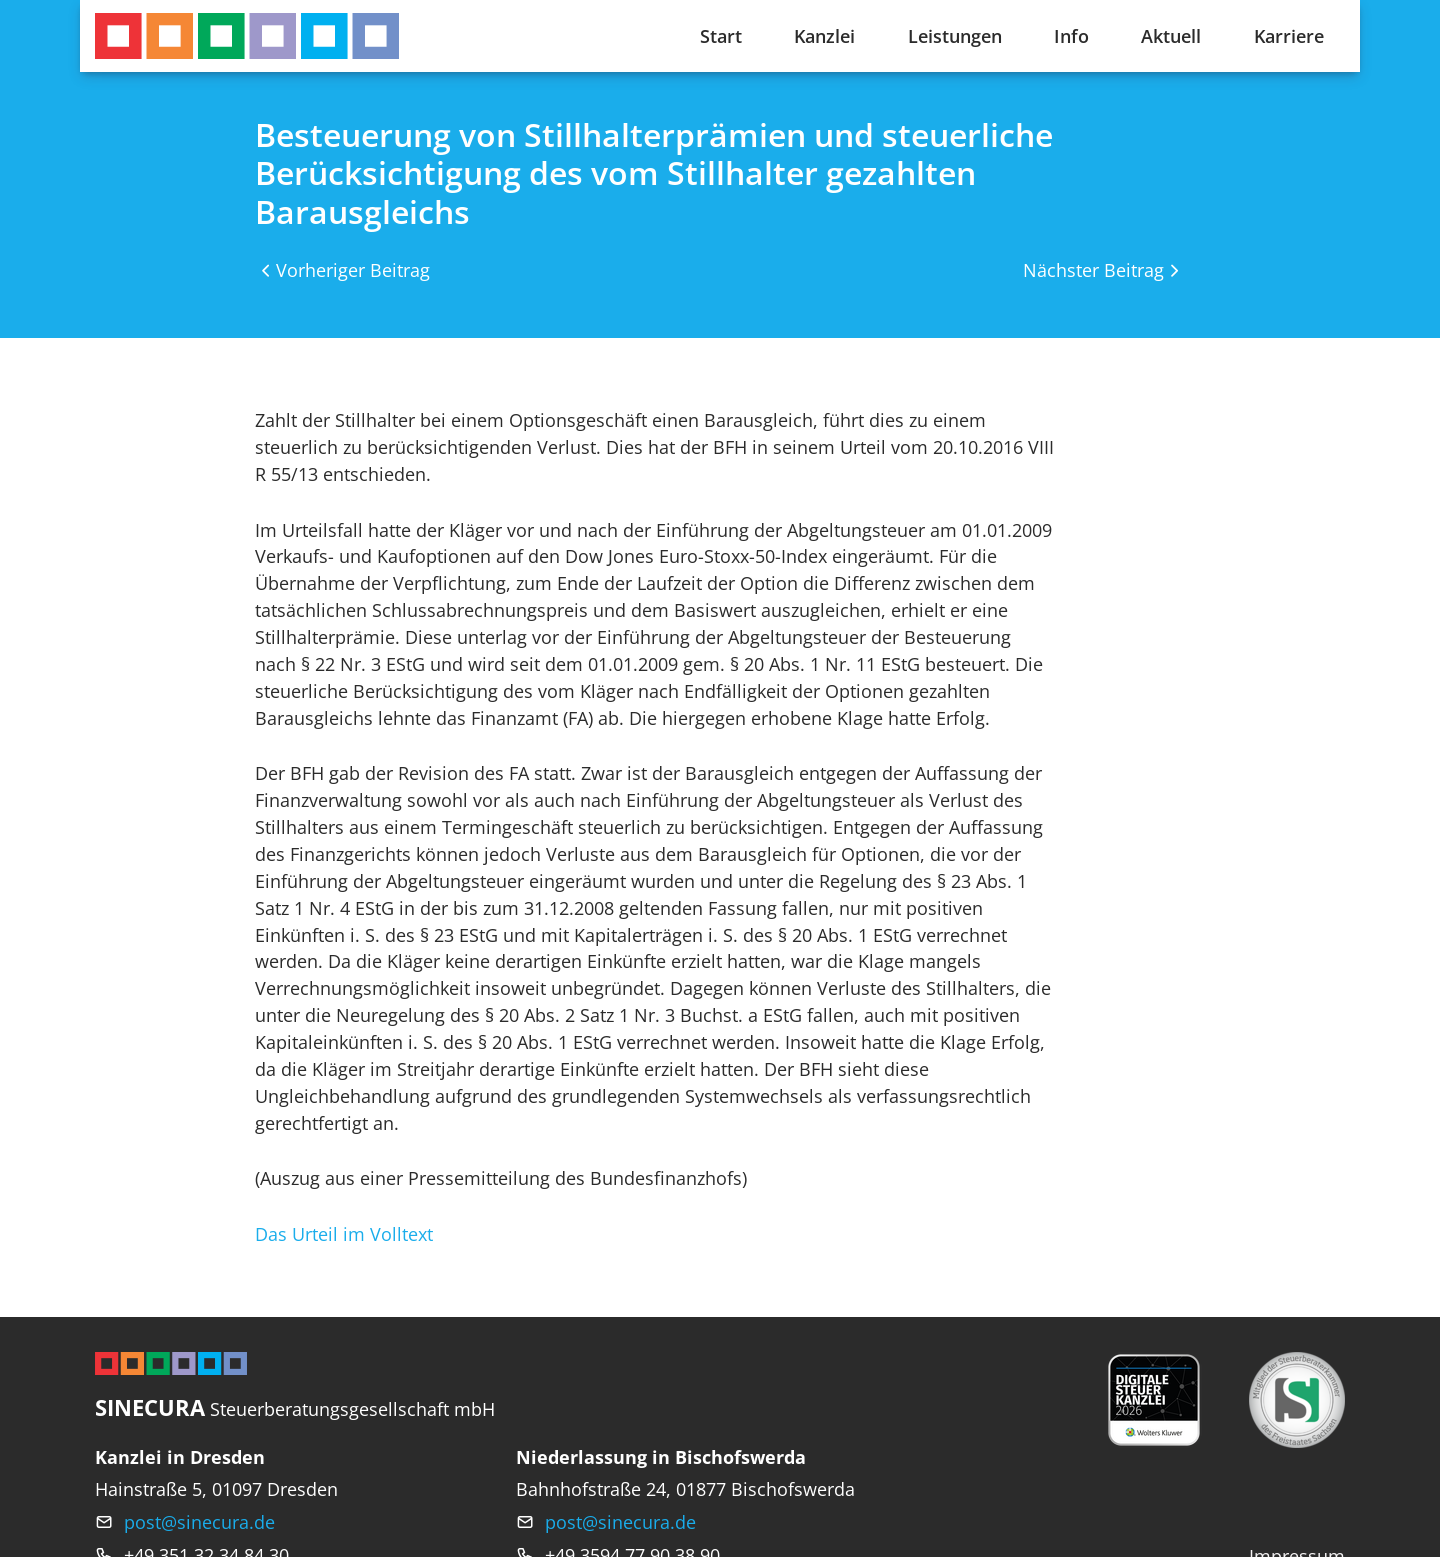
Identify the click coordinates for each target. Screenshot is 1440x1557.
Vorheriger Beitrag (353, 270)
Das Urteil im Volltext (344, 1234)
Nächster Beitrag (1093, 270)
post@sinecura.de (199, 1522)
